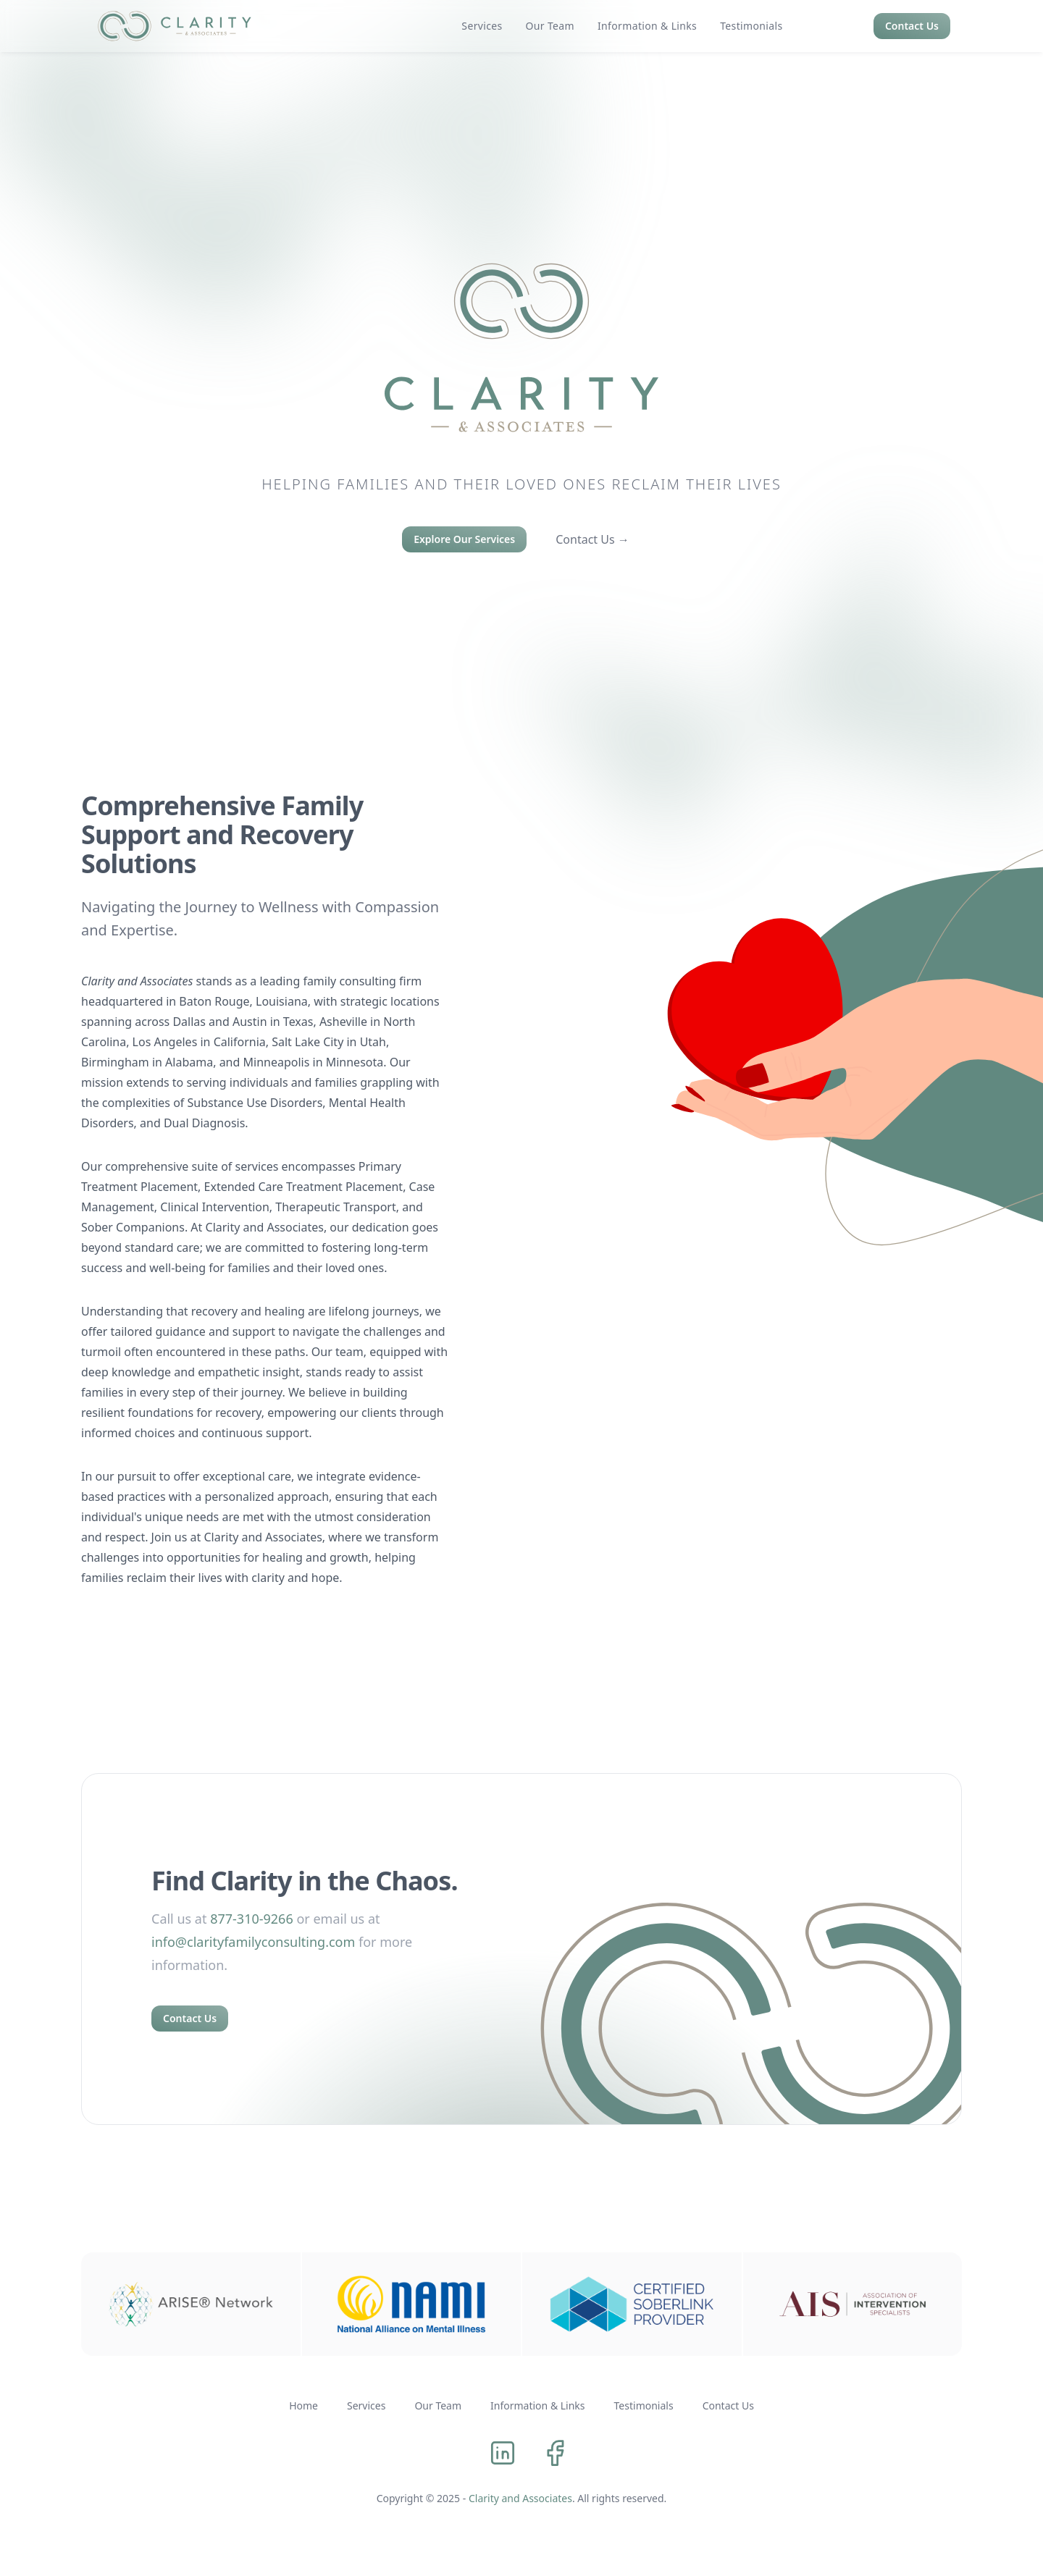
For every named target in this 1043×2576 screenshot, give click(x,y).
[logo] (174, 26)
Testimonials (644, 2405)
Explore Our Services (464, 539)
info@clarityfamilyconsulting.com (253, 1941)
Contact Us (912, 26)
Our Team (437, 2405)
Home (303, 2405)
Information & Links (537, 2405)
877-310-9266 (251, 1918)
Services (366, 2405)
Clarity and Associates (523, 2498)
